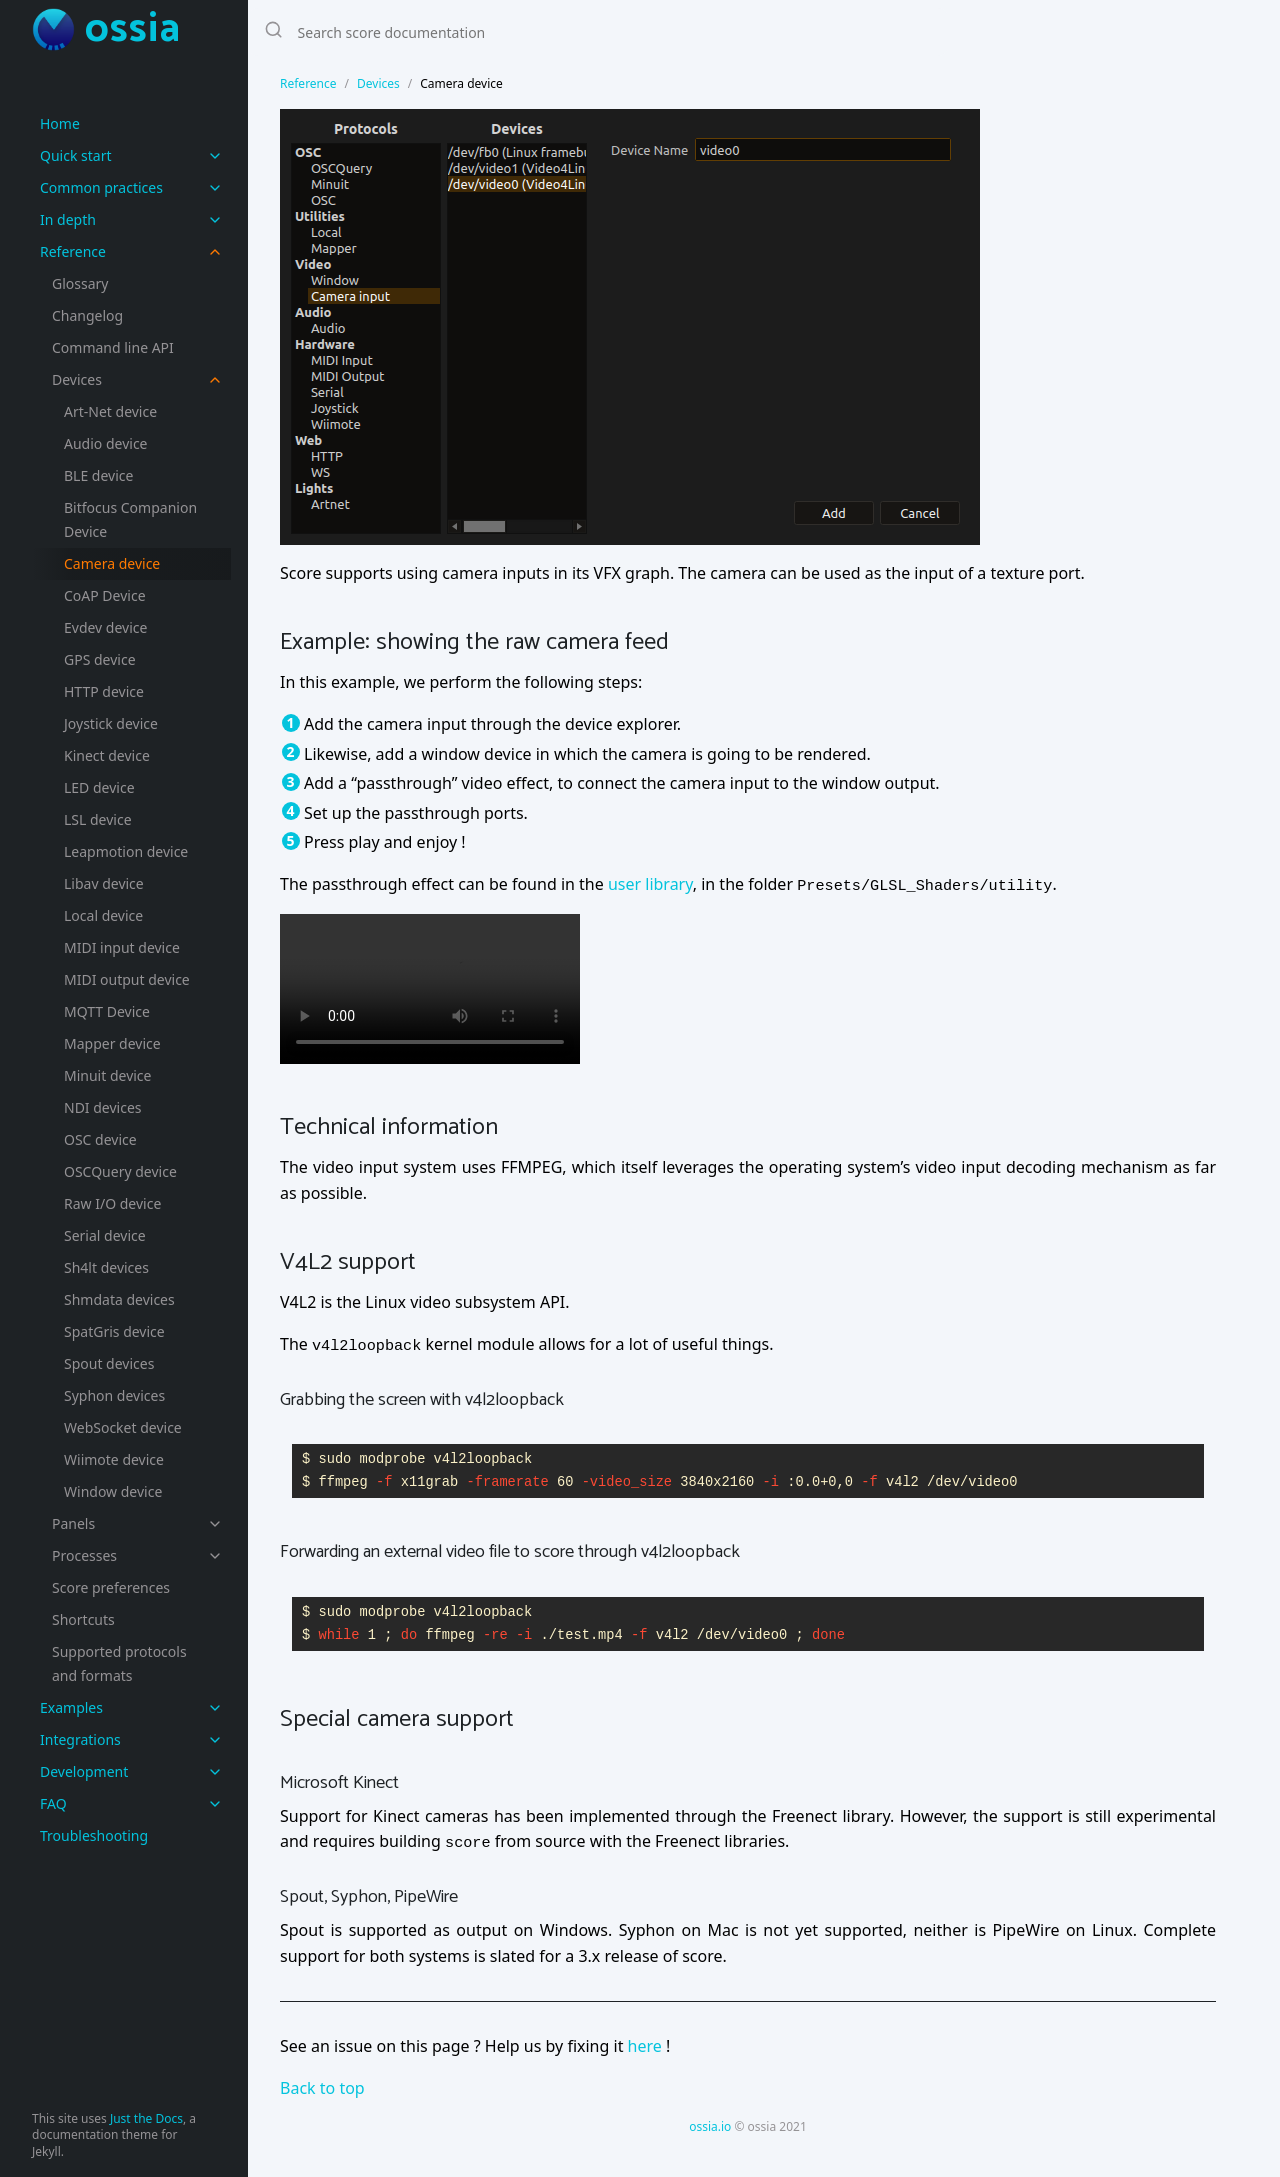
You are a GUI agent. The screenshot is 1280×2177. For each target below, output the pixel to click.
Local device (103, 915)
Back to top (322, 2088)
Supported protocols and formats (119, 1663)
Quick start (75, 155)
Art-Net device (110, 411)
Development (84, 1771)
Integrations (80, 1739)
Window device (113, 1491)
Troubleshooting (94, 1835)
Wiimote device (114, 1459)
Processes (84, 1555)
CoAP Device (105, 595)
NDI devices (103, 1107)
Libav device (104, 883)
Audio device (106, 443)
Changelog (87, 315)
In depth (68, 219)
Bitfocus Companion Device (130, 519)
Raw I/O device (112, 1203)
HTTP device (104, 691)
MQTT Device (107, 1011)
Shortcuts (83, 1619)
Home (60, 123)
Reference (73, 251)
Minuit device (108, 1075)
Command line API (113, 347)
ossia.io (710, 2126)
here (645, 2046)
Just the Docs (146, 2118)
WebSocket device (123, 1427)
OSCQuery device (120, 1171)
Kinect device (107, 755)
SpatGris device (114, 1331)
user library (650, 884)
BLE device (98, 475)
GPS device (100, 659)
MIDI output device (127, 979)
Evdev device (105, 627)
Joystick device (111, 723)
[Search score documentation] (598, 32)
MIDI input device (122, 947)
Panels (73, 1523)
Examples (71, 1707)
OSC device (100, 1139)
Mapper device (112, 1043)
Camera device (112, 563)
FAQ (53, 1803)
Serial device (105, 1235)
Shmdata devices (119, 1299)
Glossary (80, 283)
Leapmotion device (126, 851)
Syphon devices (114, 1395)
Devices (77, 379)
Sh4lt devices (106, 1267)
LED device (99, 787)
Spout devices (109, 1363)
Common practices (101, 187)
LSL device (98, 819)
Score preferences (111, 1587)
